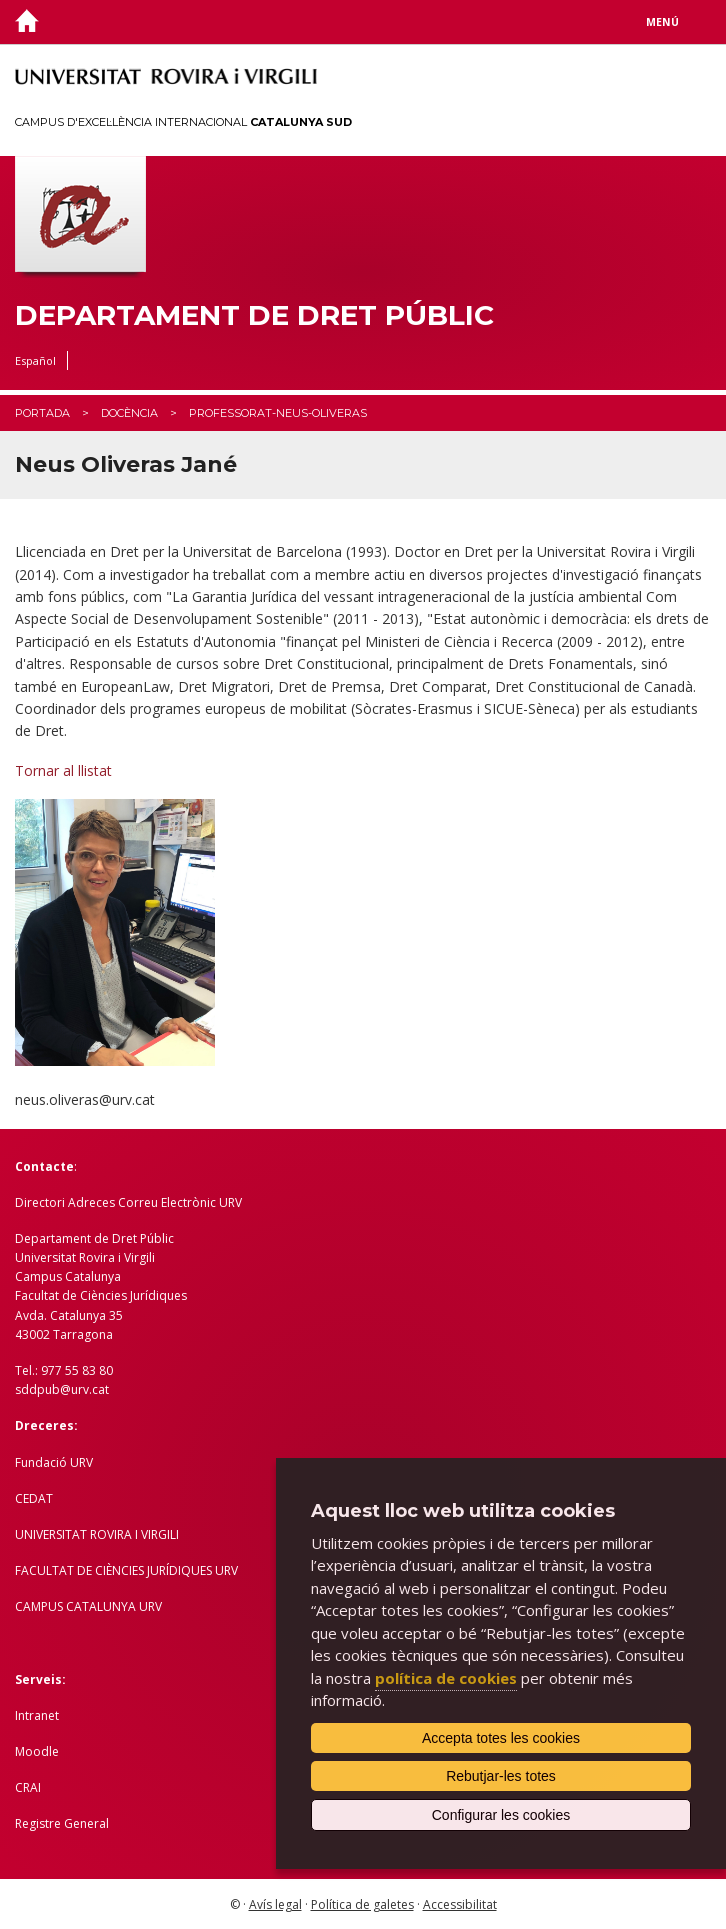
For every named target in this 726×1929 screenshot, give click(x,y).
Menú (662, 22)
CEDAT (34, 1498)
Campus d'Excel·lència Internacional (183, 122)
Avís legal (275, 1904)
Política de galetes (362, 1904)
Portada (42, 413)
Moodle (37, 1751)
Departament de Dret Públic (254, 315)
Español (35, 360)
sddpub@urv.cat (62, 1389)
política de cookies (446, 1678)
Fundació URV (54, 1462)
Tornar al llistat (63, 770)
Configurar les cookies (501, 1815)
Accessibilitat (460, 1904)
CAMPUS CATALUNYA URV (88, 1606)
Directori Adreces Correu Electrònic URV (128, 1202)
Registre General (62, 1823)
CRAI (28, 1787)
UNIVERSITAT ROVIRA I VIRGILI (97, 1534)
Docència (129, 413)
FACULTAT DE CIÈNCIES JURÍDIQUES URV (126, 1570)
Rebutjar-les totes (501, 1776)
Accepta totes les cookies (501, 1738)
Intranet (37, 1715)
